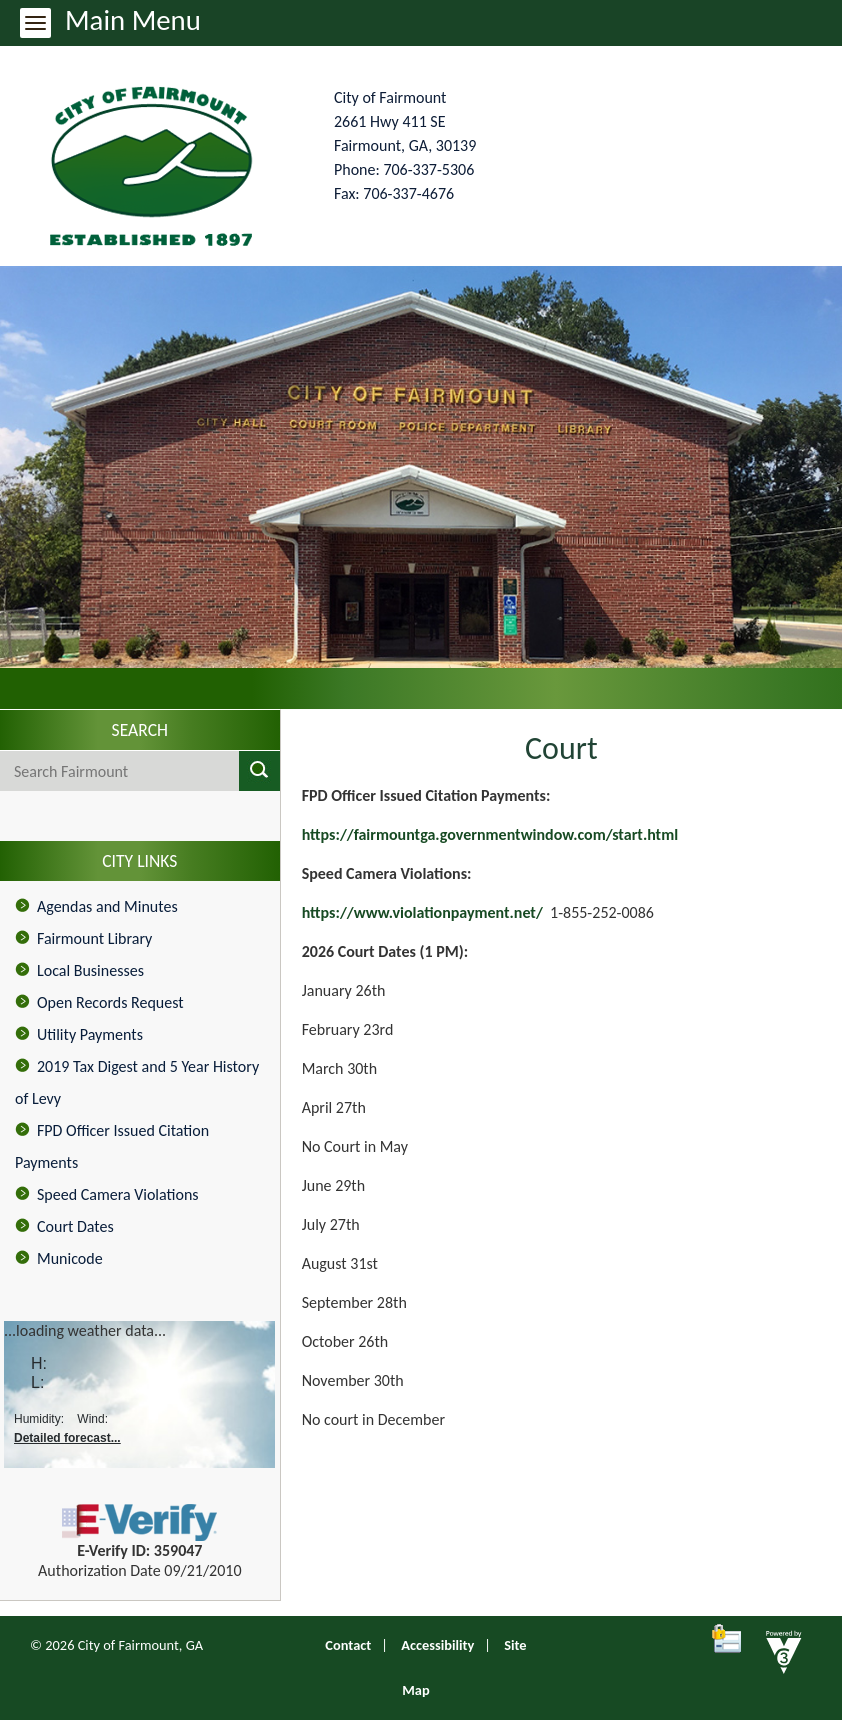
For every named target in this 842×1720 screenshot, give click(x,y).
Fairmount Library (94, 938)
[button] (259, 771)
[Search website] (99, 771)
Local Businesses (90, 970)
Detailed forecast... (67, 1438)
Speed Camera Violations (118, 1194)
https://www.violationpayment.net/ (422, 912)
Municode (70, 1258)
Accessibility (437, 1645)
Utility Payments (90, 1034)
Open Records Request (110, 1002)
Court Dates (75, 1226)
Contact (348, 1645)
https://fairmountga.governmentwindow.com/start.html (490, 834)
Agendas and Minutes (107, 906)
